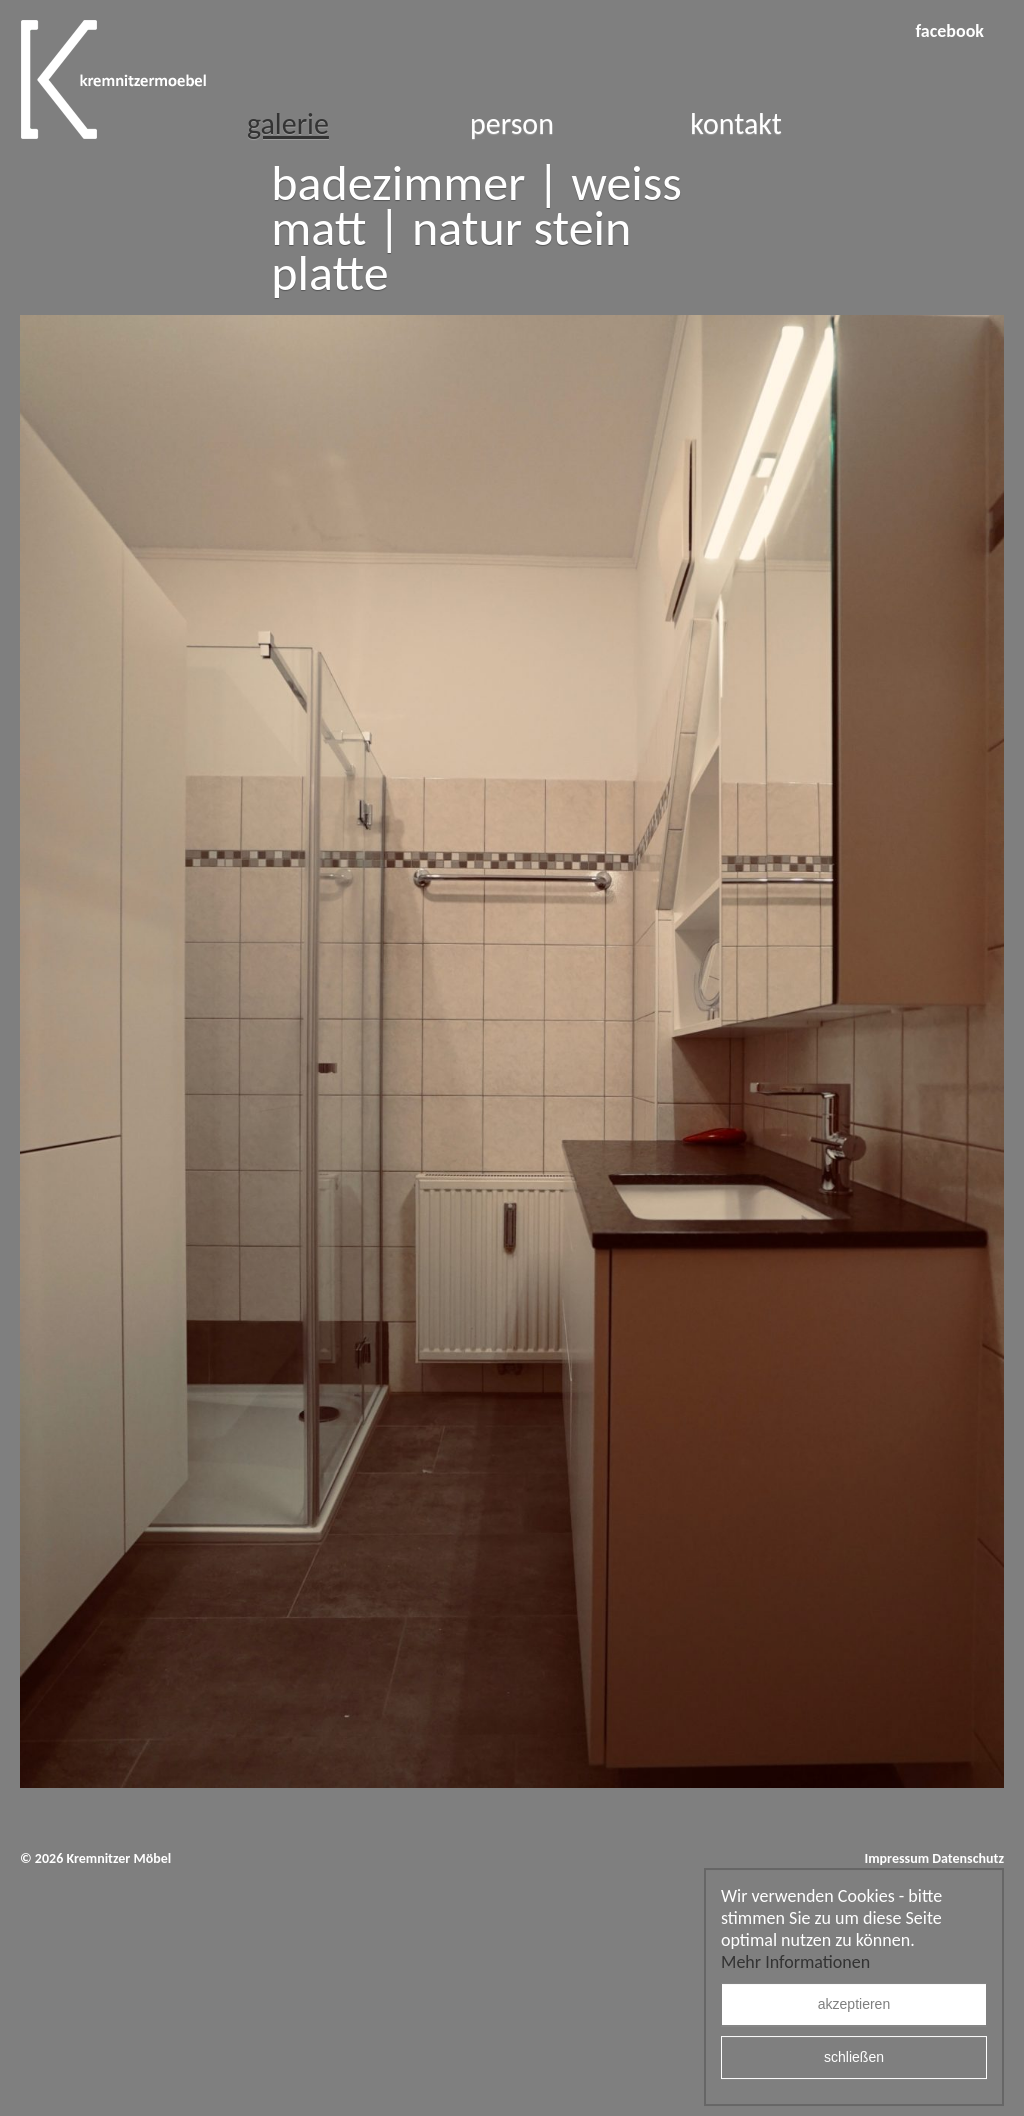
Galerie (288, 123)
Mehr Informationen (795, 1962)
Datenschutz (968, 1858)
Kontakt (736, 123)
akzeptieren (854, 2005)
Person (512, 123)
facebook (949, 31)
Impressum (896, 1858)
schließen (854, 2058)
